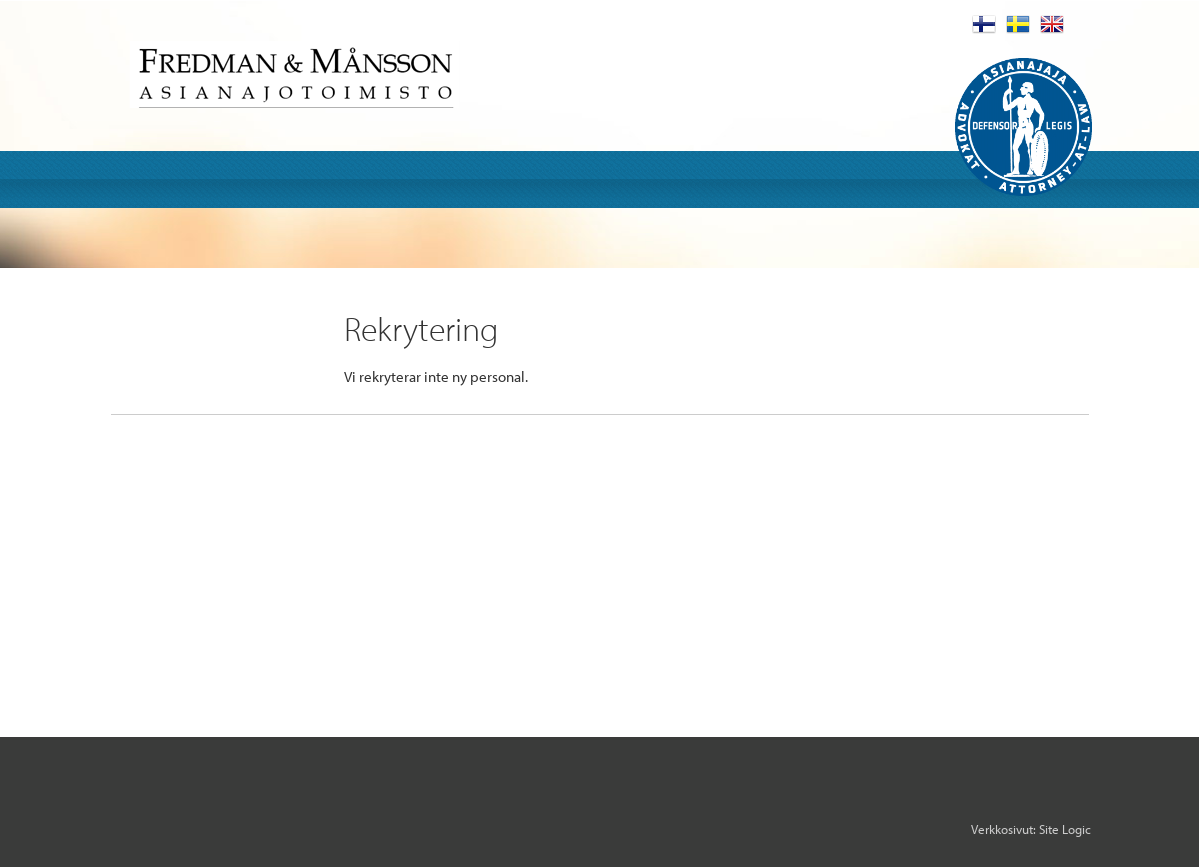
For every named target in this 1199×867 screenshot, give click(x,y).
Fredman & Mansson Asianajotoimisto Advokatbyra (294, 74)
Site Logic (1065, 829)
